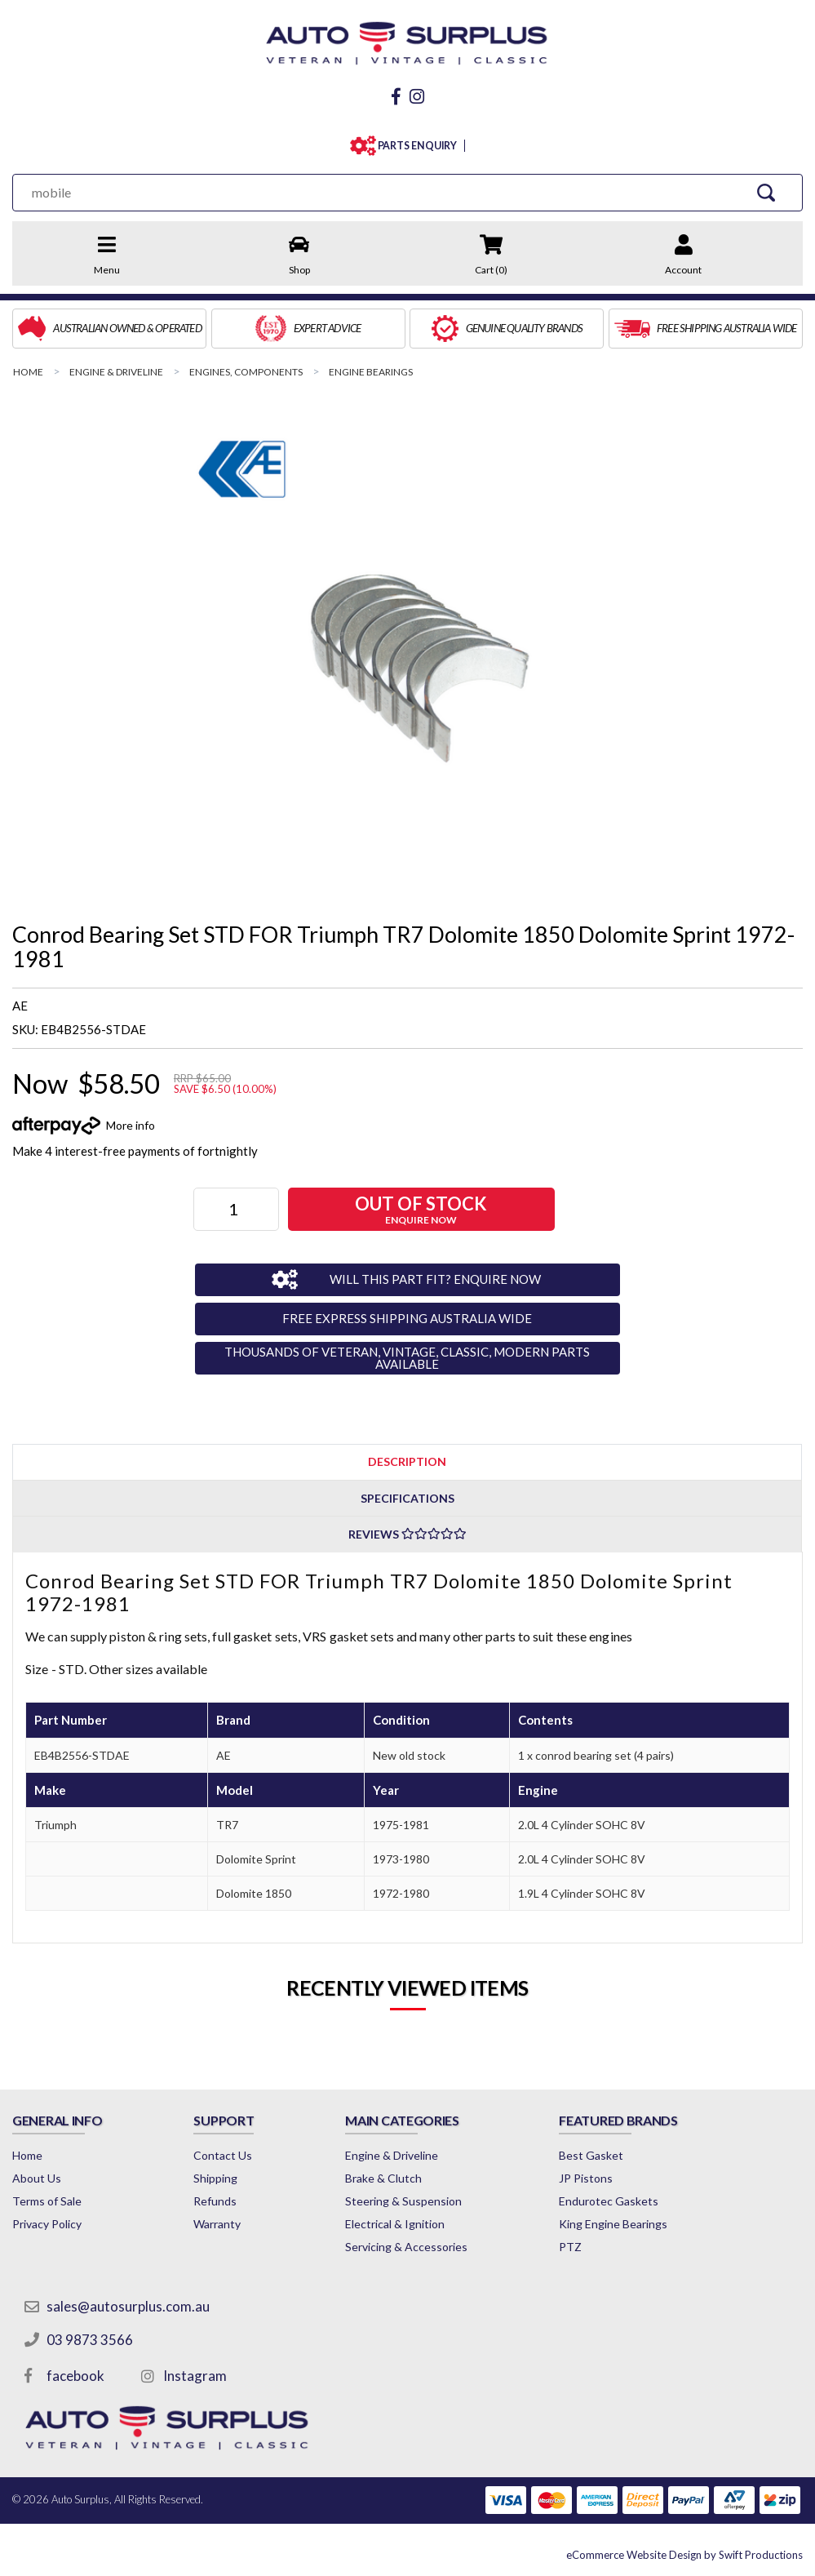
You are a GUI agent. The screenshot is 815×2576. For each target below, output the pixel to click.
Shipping (215, 2178)
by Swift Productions (684, 2554)
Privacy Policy (47, 2224)
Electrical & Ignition (395, 2224)
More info (130, 1125)
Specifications (407, 1498)
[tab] (407, 1461)
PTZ (570, 2247)
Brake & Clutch (383, 2178)
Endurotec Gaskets (608, 2201)
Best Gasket (591, 2155)
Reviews (407, 1534)
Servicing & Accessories (406, 2247)
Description (407, 1461)
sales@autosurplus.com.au (128, 2306)
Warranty (217, 2224)
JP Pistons (586, 2178)
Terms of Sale (47, 2201)
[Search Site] (766, 192)
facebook (75, 2375)
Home (27, 2155)
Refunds (215, 2201)
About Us (36, 2178)
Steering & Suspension (403, 2201)
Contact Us (222, 2155)
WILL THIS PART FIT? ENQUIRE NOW (435, 1279)
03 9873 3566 (90, 2339)
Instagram (195, 2375)
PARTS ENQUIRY (414, 146)
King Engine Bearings (613, 2224)
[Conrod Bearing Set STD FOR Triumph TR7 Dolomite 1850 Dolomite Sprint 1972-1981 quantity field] (236, 1209)
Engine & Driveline (391, 2155)
